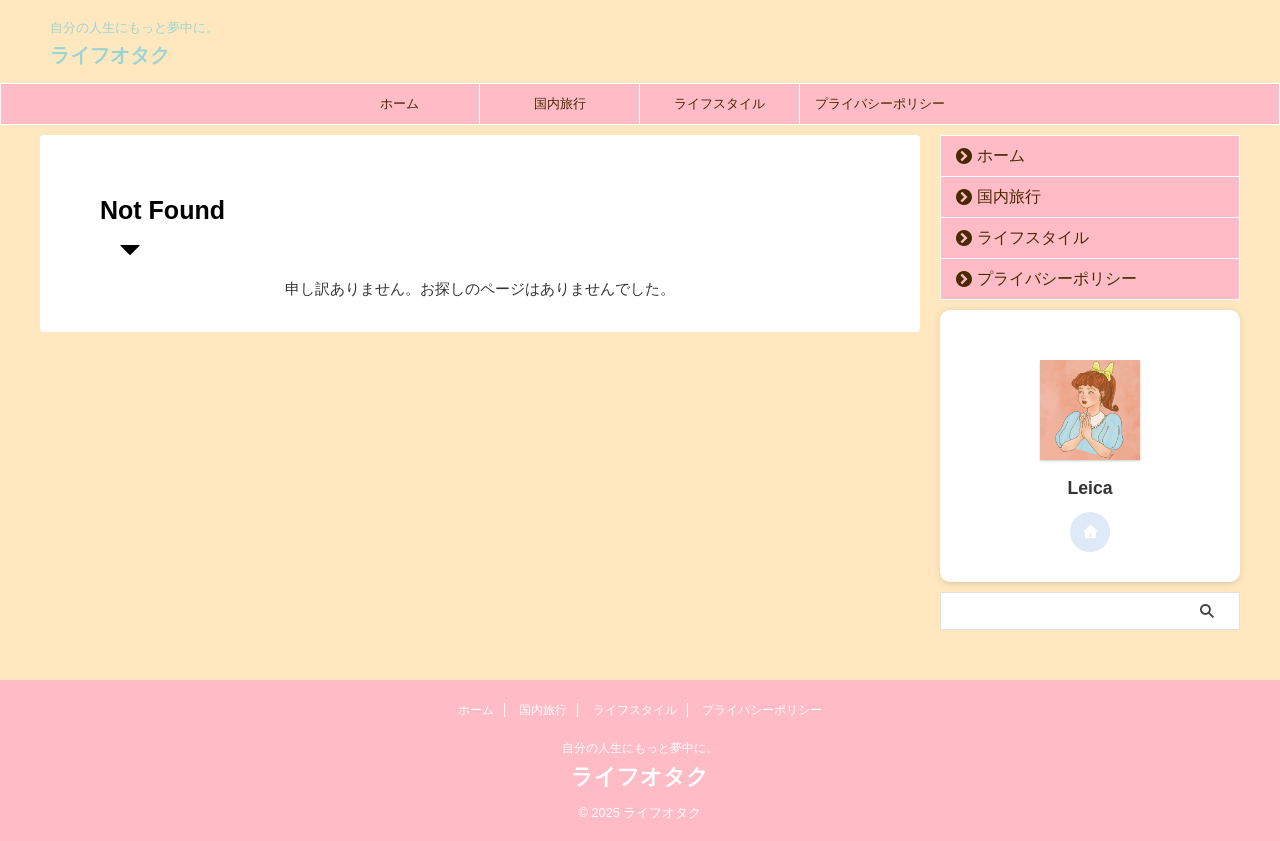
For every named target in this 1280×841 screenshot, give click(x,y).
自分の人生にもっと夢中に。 (640, 748)
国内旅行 (560, 103)
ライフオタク (110, 55)
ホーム (399, 103)
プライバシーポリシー (880, 103)
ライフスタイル (719, 103)
